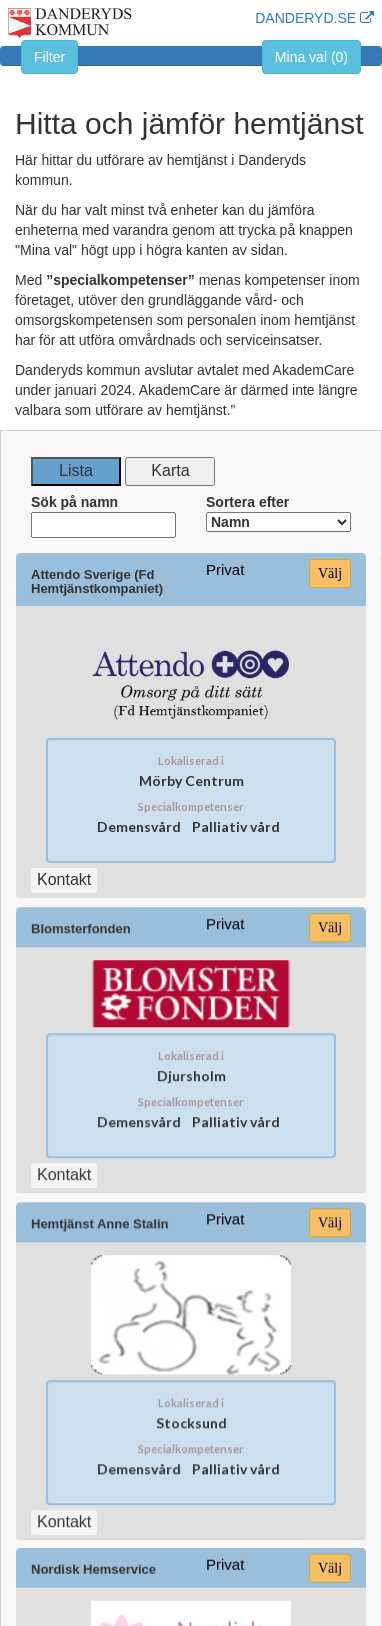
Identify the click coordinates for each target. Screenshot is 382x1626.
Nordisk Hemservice (94, 1537)
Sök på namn (103, 516)
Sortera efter (278, 513)
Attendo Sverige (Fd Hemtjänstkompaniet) (97, 582)
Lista (76, 470)
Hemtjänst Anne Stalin (100, 1208)
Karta (170, 470)
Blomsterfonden (81, 918)
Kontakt (65, 1161)
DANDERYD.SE (314, 18)
